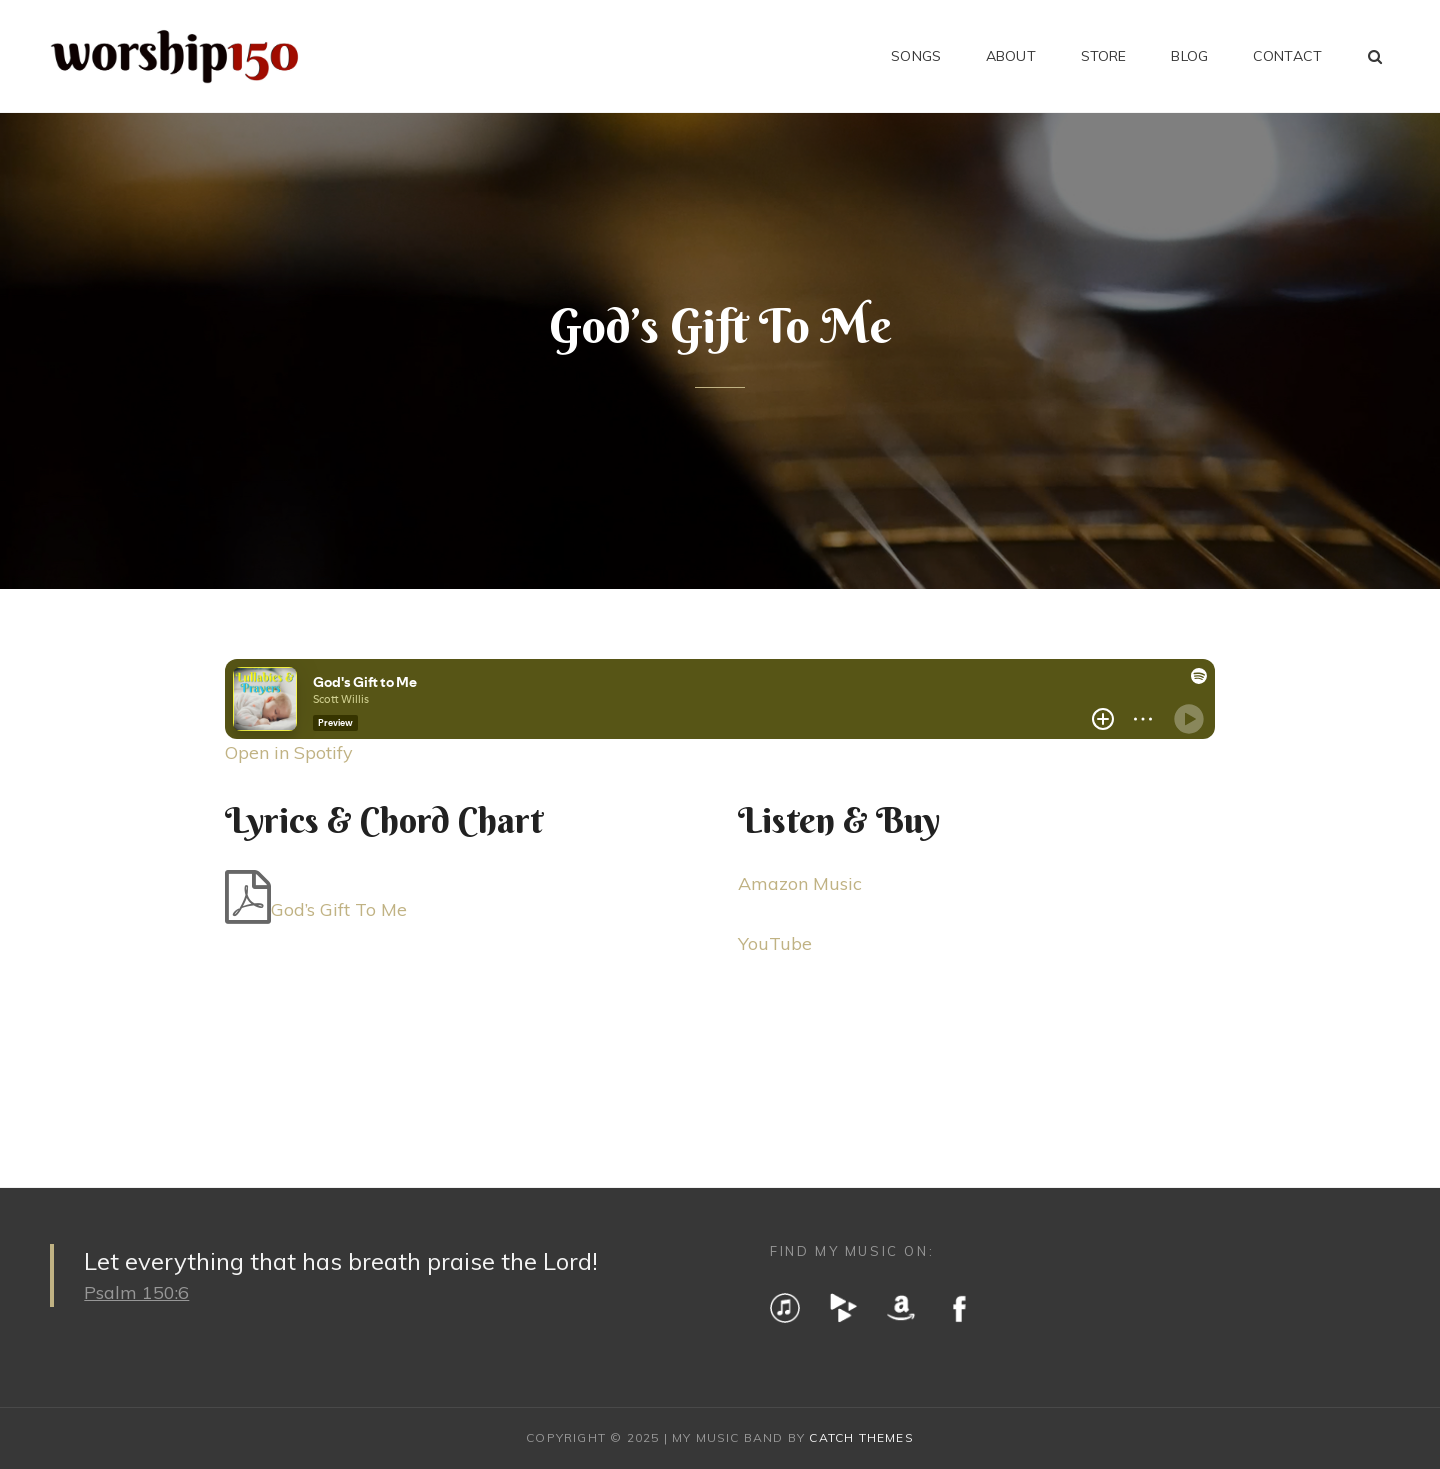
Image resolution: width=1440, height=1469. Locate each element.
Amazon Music (800, 883)
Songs (916, 56)
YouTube (775, 943)
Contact (1287, 56)
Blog (1189, 56)
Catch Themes (861, 1437)
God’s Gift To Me (339, 909)
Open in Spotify (289, 752)
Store (1104, 56)
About (1011, 56)
